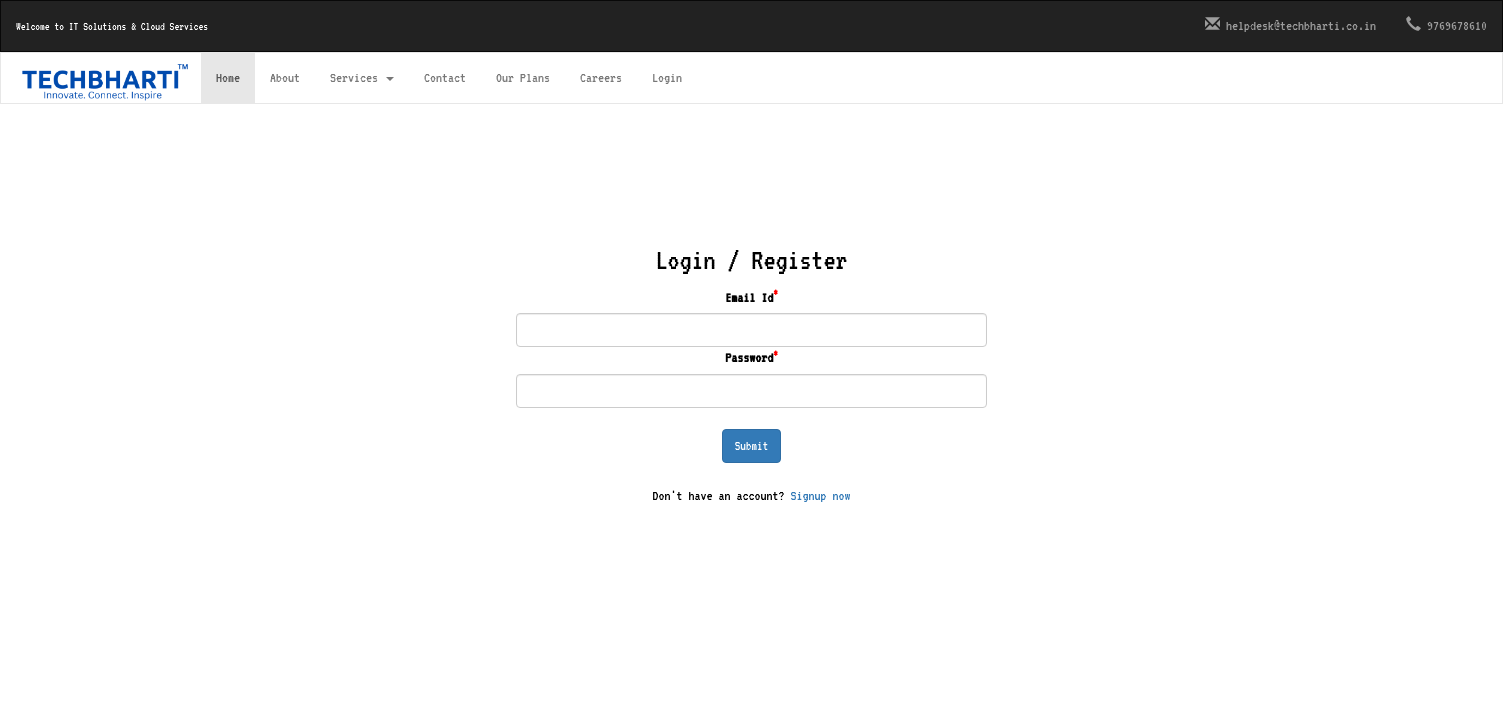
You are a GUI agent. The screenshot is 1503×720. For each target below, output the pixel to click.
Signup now (821, 495)
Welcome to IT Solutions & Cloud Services (112, 26)
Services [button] (362, 77)
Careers (601, 77)
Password (751, 357)
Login (667, 77)
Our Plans (523, 77)
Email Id (751, 296)
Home (228, 77)
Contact (445, 77)
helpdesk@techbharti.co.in (1290, 25)
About (285, 77)
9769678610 (1446, 25)
